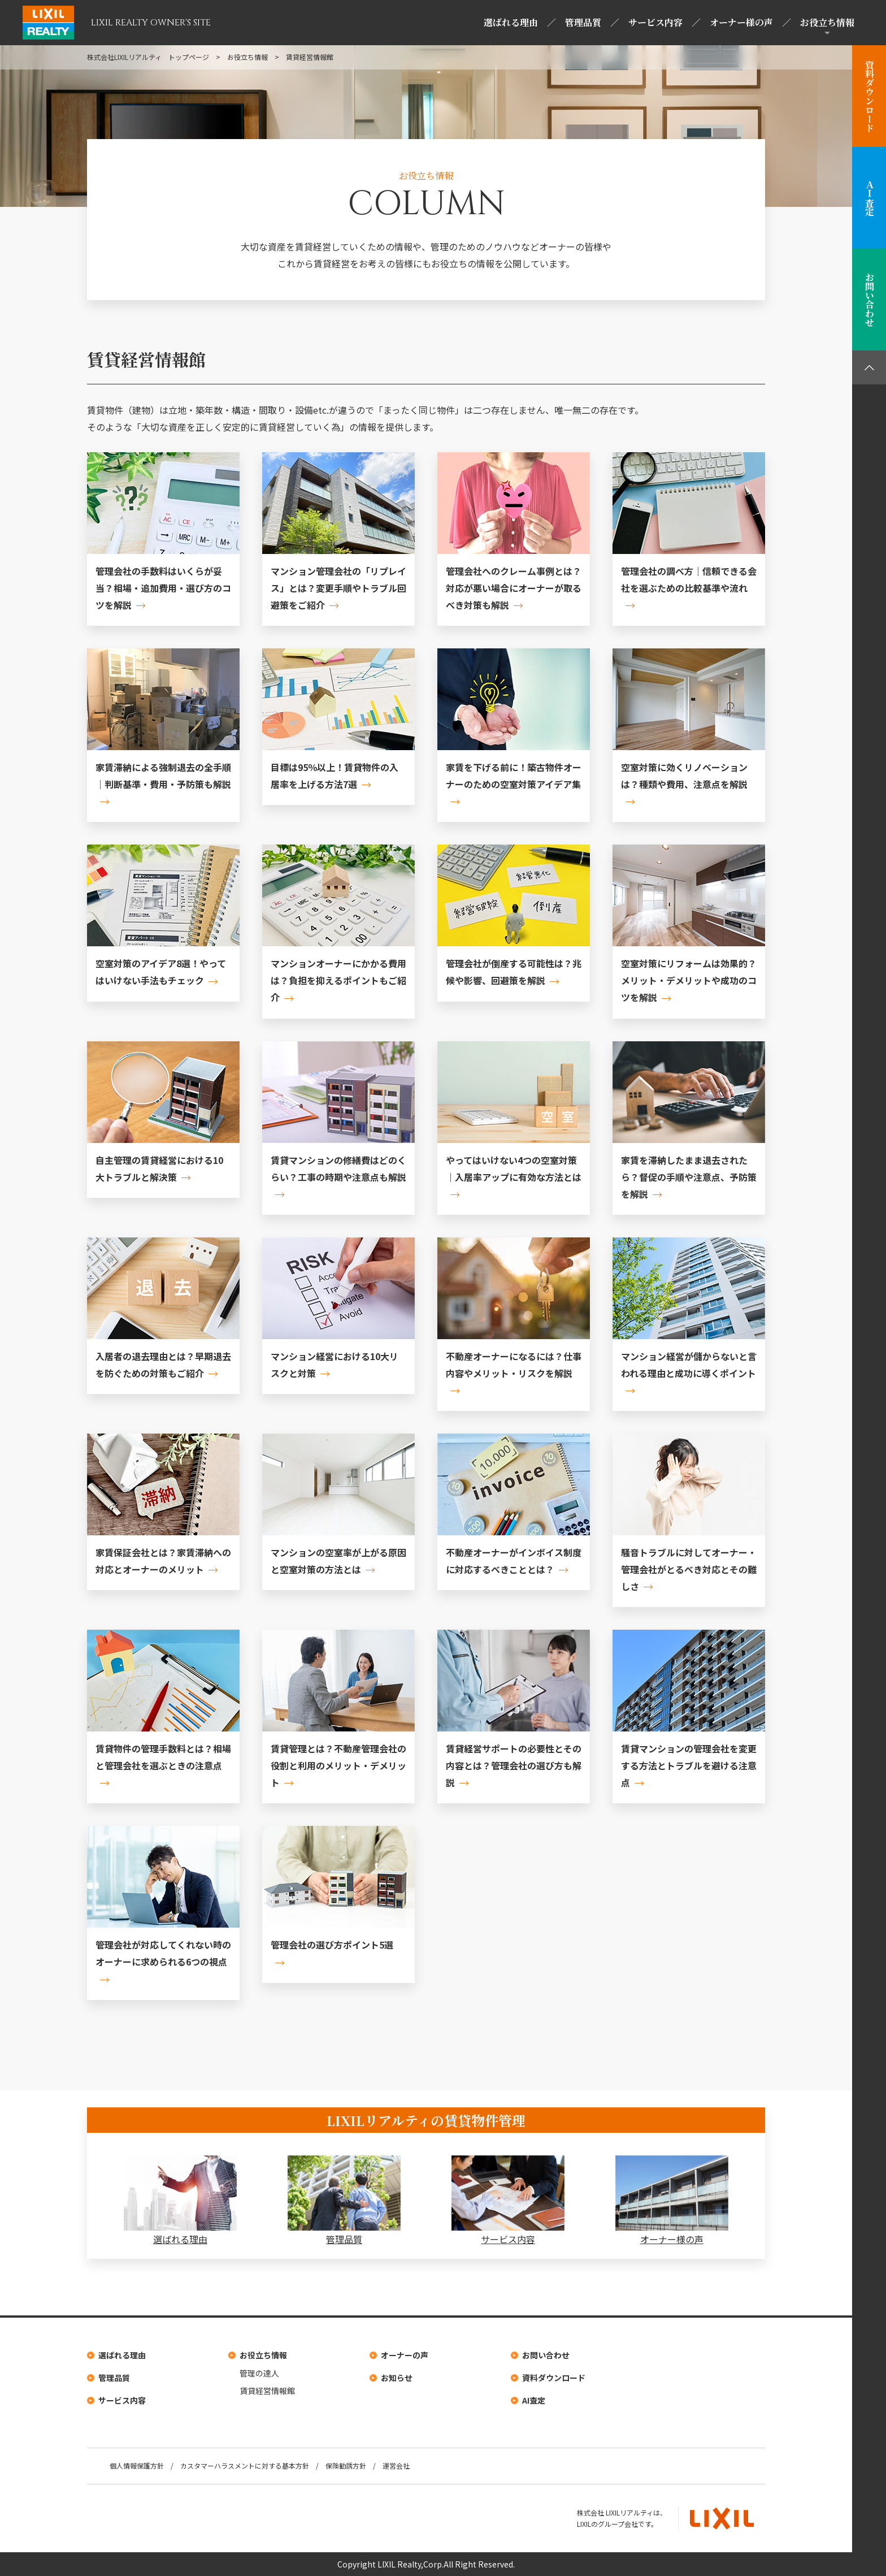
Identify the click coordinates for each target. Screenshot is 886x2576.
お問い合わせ (869, 299)
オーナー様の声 (741, 22)
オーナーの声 (404, 2355)
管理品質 (583, 22)
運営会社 (396, 2465)
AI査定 (533, 2400)
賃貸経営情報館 (267, 2390)
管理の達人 (259, 2373)
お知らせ (396, 2377)
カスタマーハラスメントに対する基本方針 (244, 2465)
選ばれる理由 (511, 22)
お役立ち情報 (827, 22)
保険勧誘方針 (345, 2465)
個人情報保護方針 (137, 2465)
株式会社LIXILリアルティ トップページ (148, 57)
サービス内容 (655, 22)
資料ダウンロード (869, 96)
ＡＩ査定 (869, 198)
